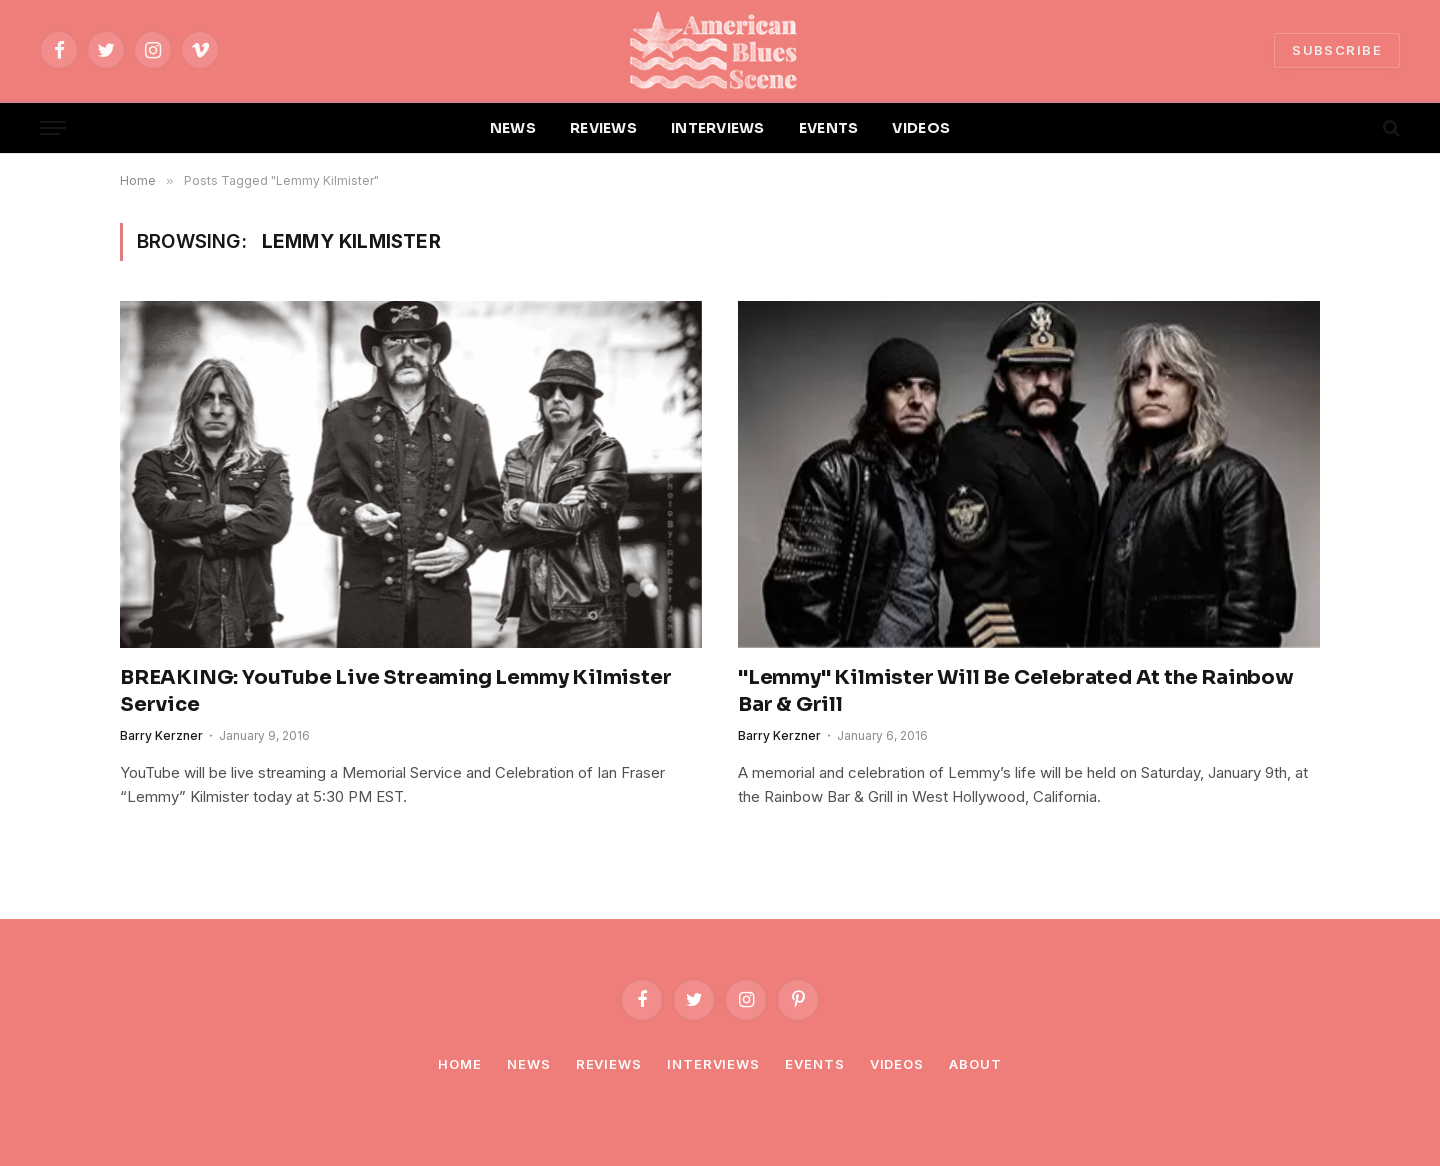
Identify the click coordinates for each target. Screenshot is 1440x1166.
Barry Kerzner (161, 735)
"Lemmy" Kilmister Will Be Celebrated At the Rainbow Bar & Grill (1016, 691)
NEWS (513, 128)
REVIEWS (603, 128)
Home (460, 1064)
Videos (897, 1064)
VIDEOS (921, 128)
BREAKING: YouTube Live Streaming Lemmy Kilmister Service (395, 691)
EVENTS (829, 128)
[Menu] (53, 128)
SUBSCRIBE (1337, 50)
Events (814, 1064)
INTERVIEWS (718, 128)
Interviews (713, 1064)
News (529, 1064)
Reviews (609, 1064)
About (975, 1064)
